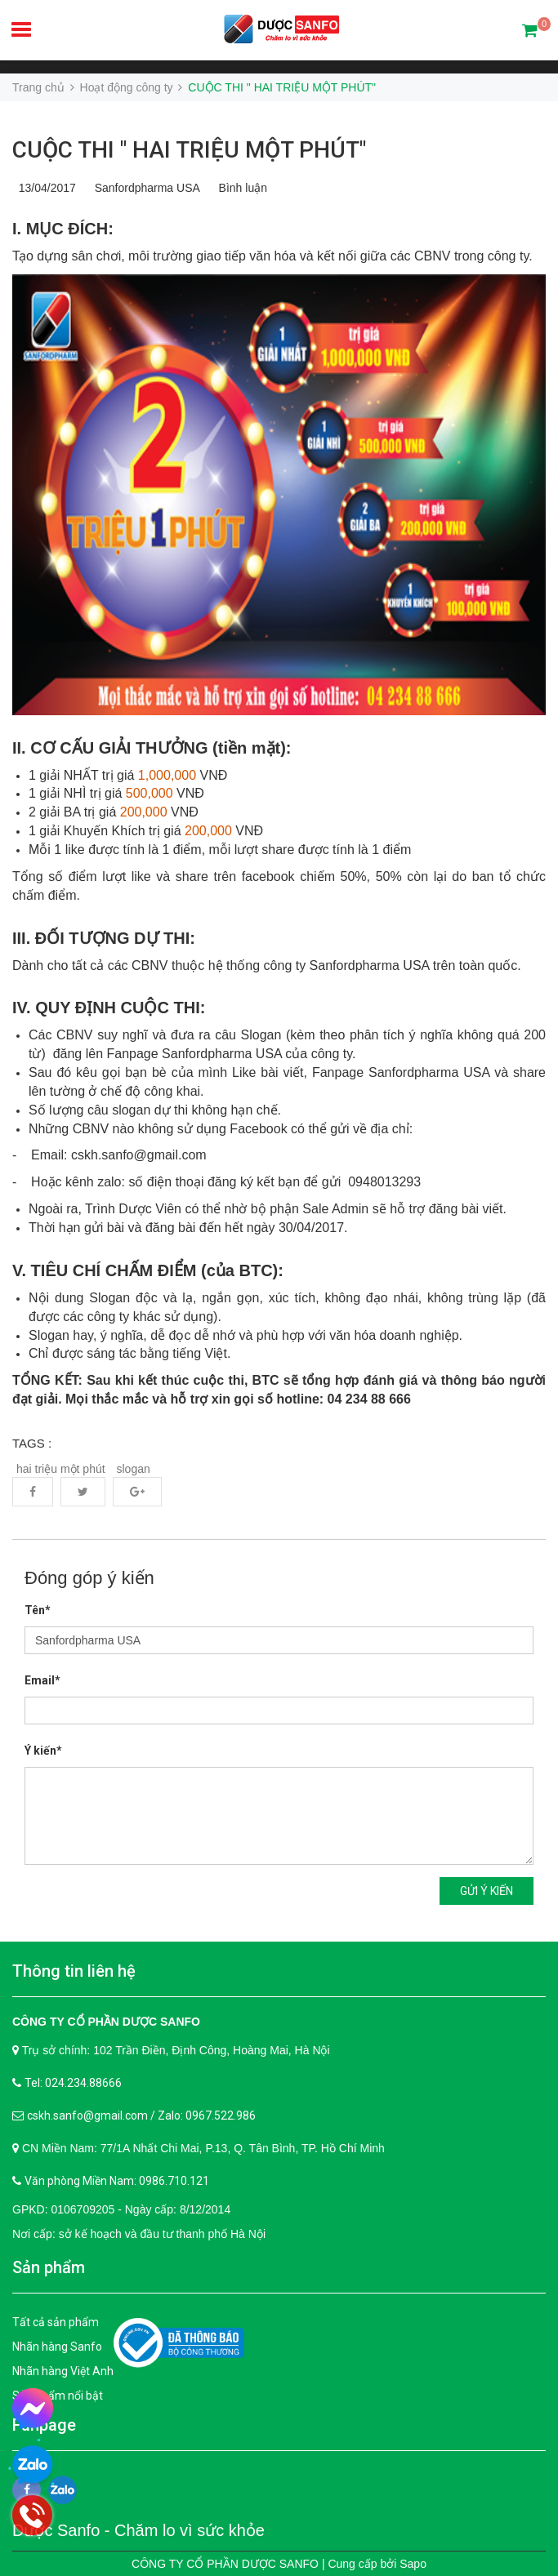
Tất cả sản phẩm (55, 2322)
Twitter (83, 1491)
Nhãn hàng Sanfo (57, 2346)
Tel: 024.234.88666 (73, 2082)
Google (137, 1491)
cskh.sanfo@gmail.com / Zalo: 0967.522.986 (141, 2115)
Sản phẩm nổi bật (57, 2395)
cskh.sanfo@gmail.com (139, 1155)
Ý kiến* (43, 1750)
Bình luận (239, 187)
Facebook (32, 1491)
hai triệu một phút (60, 1468)
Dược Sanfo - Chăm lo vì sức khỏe (138, 2530)
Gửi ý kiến (486, 1891)
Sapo (413, 2563)
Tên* (38, 1610)
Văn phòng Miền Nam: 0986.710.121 (117, 2180)
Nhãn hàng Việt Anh (63, 2371)
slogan (133, 1468)
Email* (42, 1680)
